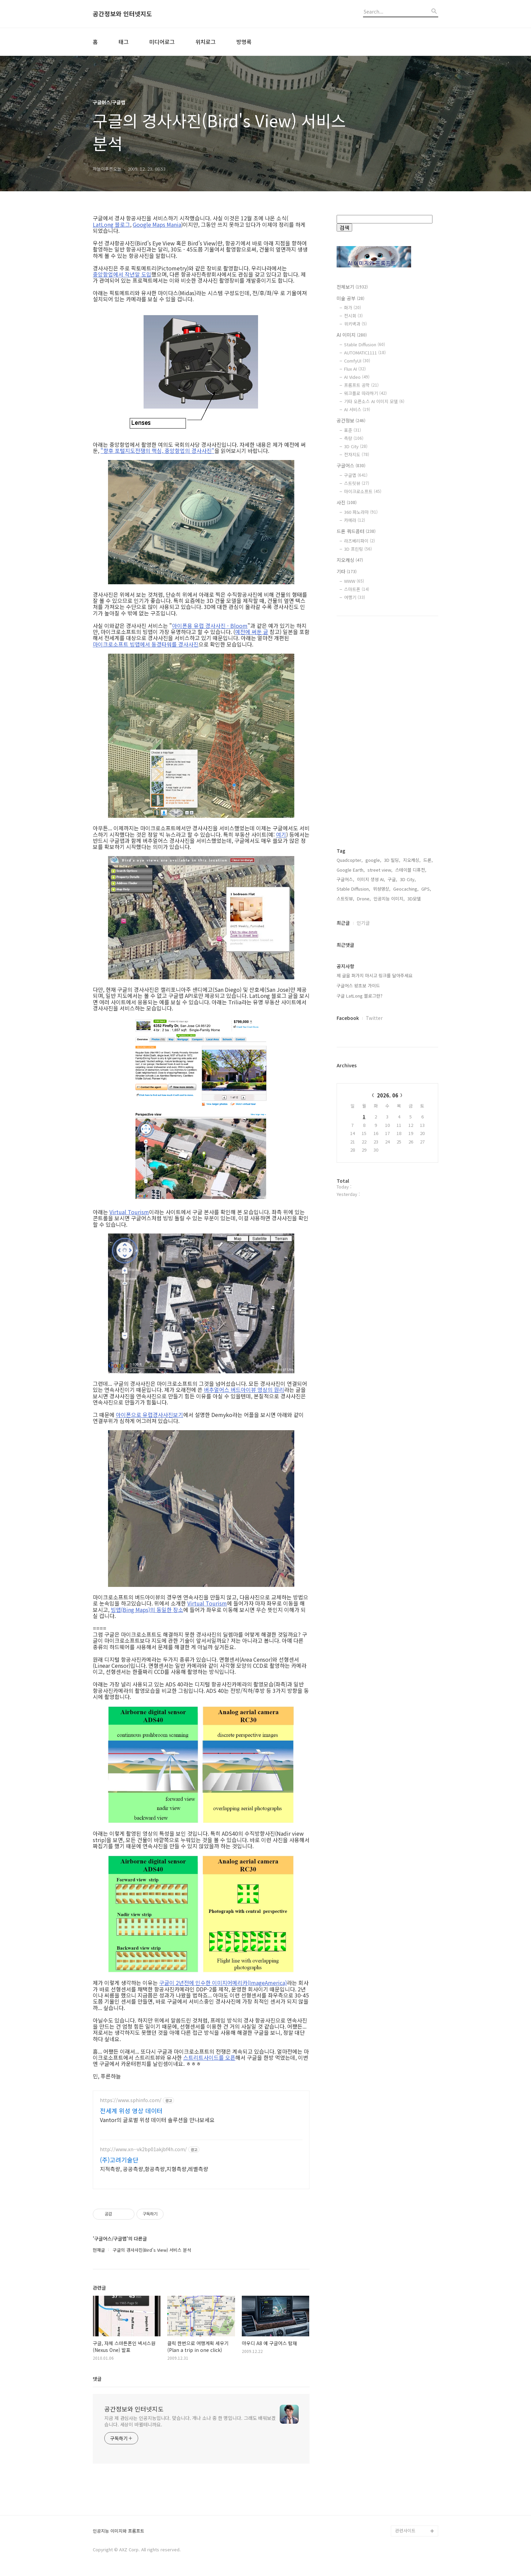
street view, (379, 870)
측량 (353, 438)
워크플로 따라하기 (365, 393)
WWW (354, 581)
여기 (281, 834)
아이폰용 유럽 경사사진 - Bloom (210, 626)
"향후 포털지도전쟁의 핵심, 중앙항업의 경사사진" (157, 450)
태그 (124, 42)
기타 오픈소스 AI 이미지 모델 (374, 401)
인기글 (363, 922)
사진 (347, 502)
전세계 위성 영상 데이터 (131, 2110)
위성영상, (381, 889)
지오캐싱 (350, 559)
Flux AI (355, 369)
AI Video (356, 377)
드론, (428, 860)
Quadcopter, (350, 860)
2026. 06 (387, 1095)
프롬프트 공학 (361, 385)
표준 (352, 430)
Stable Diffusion (364, 344)
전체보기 (352, 286)
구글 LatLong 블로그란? (359, 995)
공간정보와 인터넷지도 (122, 14)
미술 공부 (350, 298)
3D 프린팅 (358, 549)
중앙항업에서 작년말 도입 (122, 274)
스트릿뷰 (356, 483)
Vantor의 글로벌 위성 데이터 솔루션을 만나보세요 (157, 2119)
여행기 (354, 597)
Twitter (374, 1017)
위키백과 (355, 324)
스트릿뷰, (345, 898)
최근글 (343, 922)
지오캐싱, (412, 860)
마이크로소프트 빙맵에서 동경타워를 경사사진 (145, 644)
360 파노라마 (361, 512)
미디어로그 (162, 42)
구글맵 (355, 475)
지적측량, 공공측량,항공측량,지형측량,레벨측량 (154, 2169)
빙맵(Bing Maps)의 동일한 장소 (147, 1610)
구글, (392, 879)
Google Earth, (351, 870)
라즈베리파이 (359, 541)
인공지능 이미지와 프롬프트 (118, 2531)
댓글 (97, 2378)
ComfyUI (357, 360)
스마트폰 (356, 589)
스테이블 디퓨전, (410, 870)
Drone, (364, 898)
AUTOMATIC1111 (365, 352)
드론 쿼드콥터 (356, 531)
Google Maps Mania (157, 224)
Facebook (348, 1017)
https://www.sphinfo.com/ (131, 2100)
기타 (347, 571)
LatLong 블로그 (111, 224)
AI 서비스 (357, 409)
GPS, (426, 889)
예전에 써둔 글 (251, 632)
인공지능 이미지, (389, 898)
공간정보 (351, 420)
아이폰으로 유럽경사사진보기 (149, 1415)
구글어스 (351, 465)
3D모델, (414, 898)
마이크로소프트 (362, 491)
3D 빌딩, (392, 860)
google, (373, 860)
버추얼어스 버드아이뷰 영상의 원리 (244, 1390)
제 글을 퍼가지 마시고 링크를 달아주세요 (374, 975)
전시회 (353, 315)
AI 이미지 (352, 334)
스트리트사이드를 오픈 (209, 2057)
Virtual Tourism (129, 1212)
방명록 (244, 42)
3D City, (408, 879)
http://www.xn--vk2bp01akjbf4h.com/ (143, 2149)
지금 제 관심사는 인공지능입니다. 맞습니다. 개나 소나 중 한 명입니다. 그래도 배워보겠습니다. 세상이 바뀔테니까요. (190, 2421)
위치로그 (205, 42)
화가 (352, 307)
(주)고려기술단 (119, 2160)
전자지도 (356, 454)
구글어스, (345, 879)
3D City (355, 446)
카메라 (354, 520)
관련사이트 (405, 2530)
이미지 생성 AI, (371, 879)
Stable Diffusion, (353, 889)
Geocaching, (406, 889)
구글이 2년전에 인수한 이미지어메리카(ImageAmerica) (223, 1983)
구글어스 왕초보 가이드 (358, 985)
